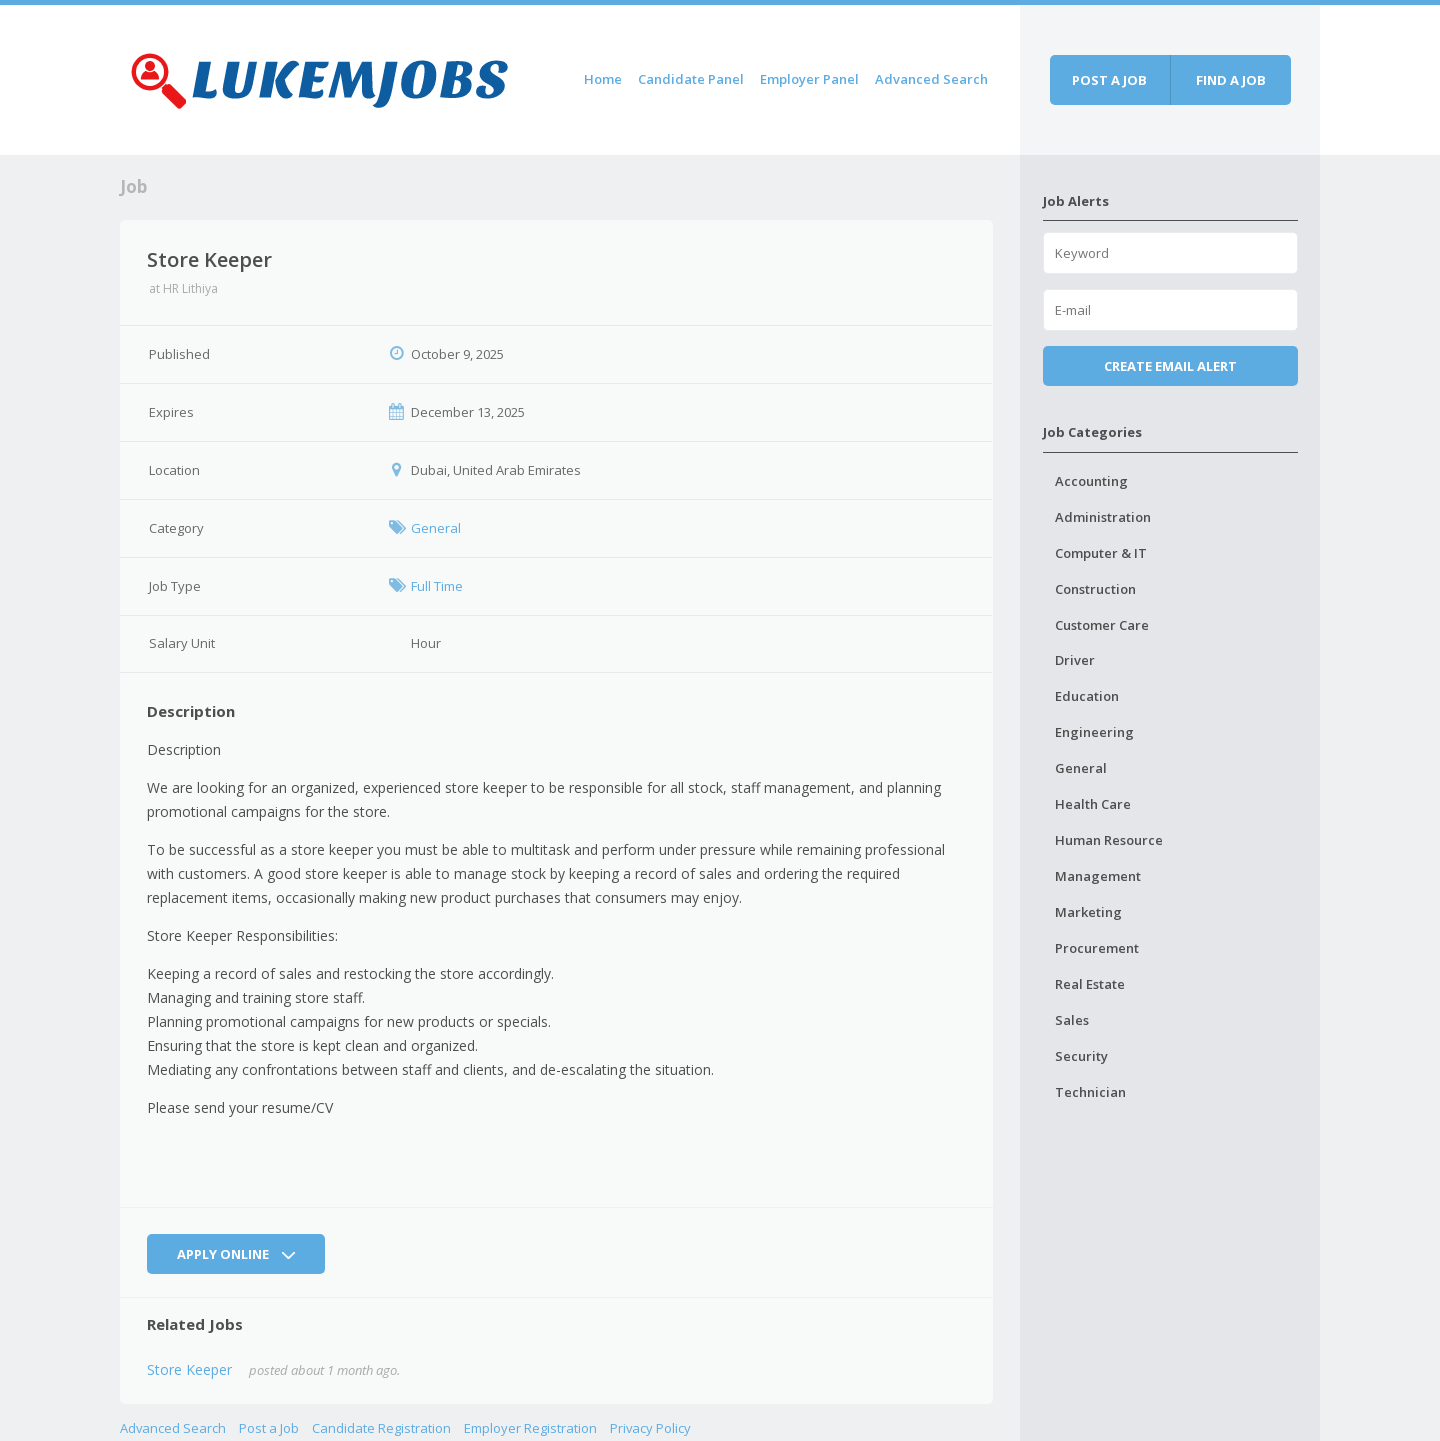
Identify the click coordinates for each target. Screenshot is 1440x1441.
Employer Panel (809, 79)
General (436, 528)
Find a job (1231, 80)
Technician (1090, 1092)
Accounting (1091, 481)
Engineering (1094, 732)
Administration (1103, 517)
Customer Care (1102, 625)
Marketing (1088, 912)
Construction (1095, 589)
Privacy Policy (650, 1428)
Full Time (437, 586)
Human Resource (1109, 840)
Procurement (1097, 948)
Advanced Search (931, 79)
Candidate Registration (381, 1428)
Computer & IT (1101, 553)
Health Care (1093, 804)
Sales (1072, 1020)
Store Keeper (189, 1369)
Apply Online (236, 1254)
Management (1098, 876)
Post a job (1109, 80)
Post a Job (269, 1428)
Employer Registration (530, 1428)
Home (603, 79)
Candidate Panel (691, 79)
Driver (1075, 660)
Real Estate (1090, 984)
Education (1087, 696)
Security (1081, 1056)
